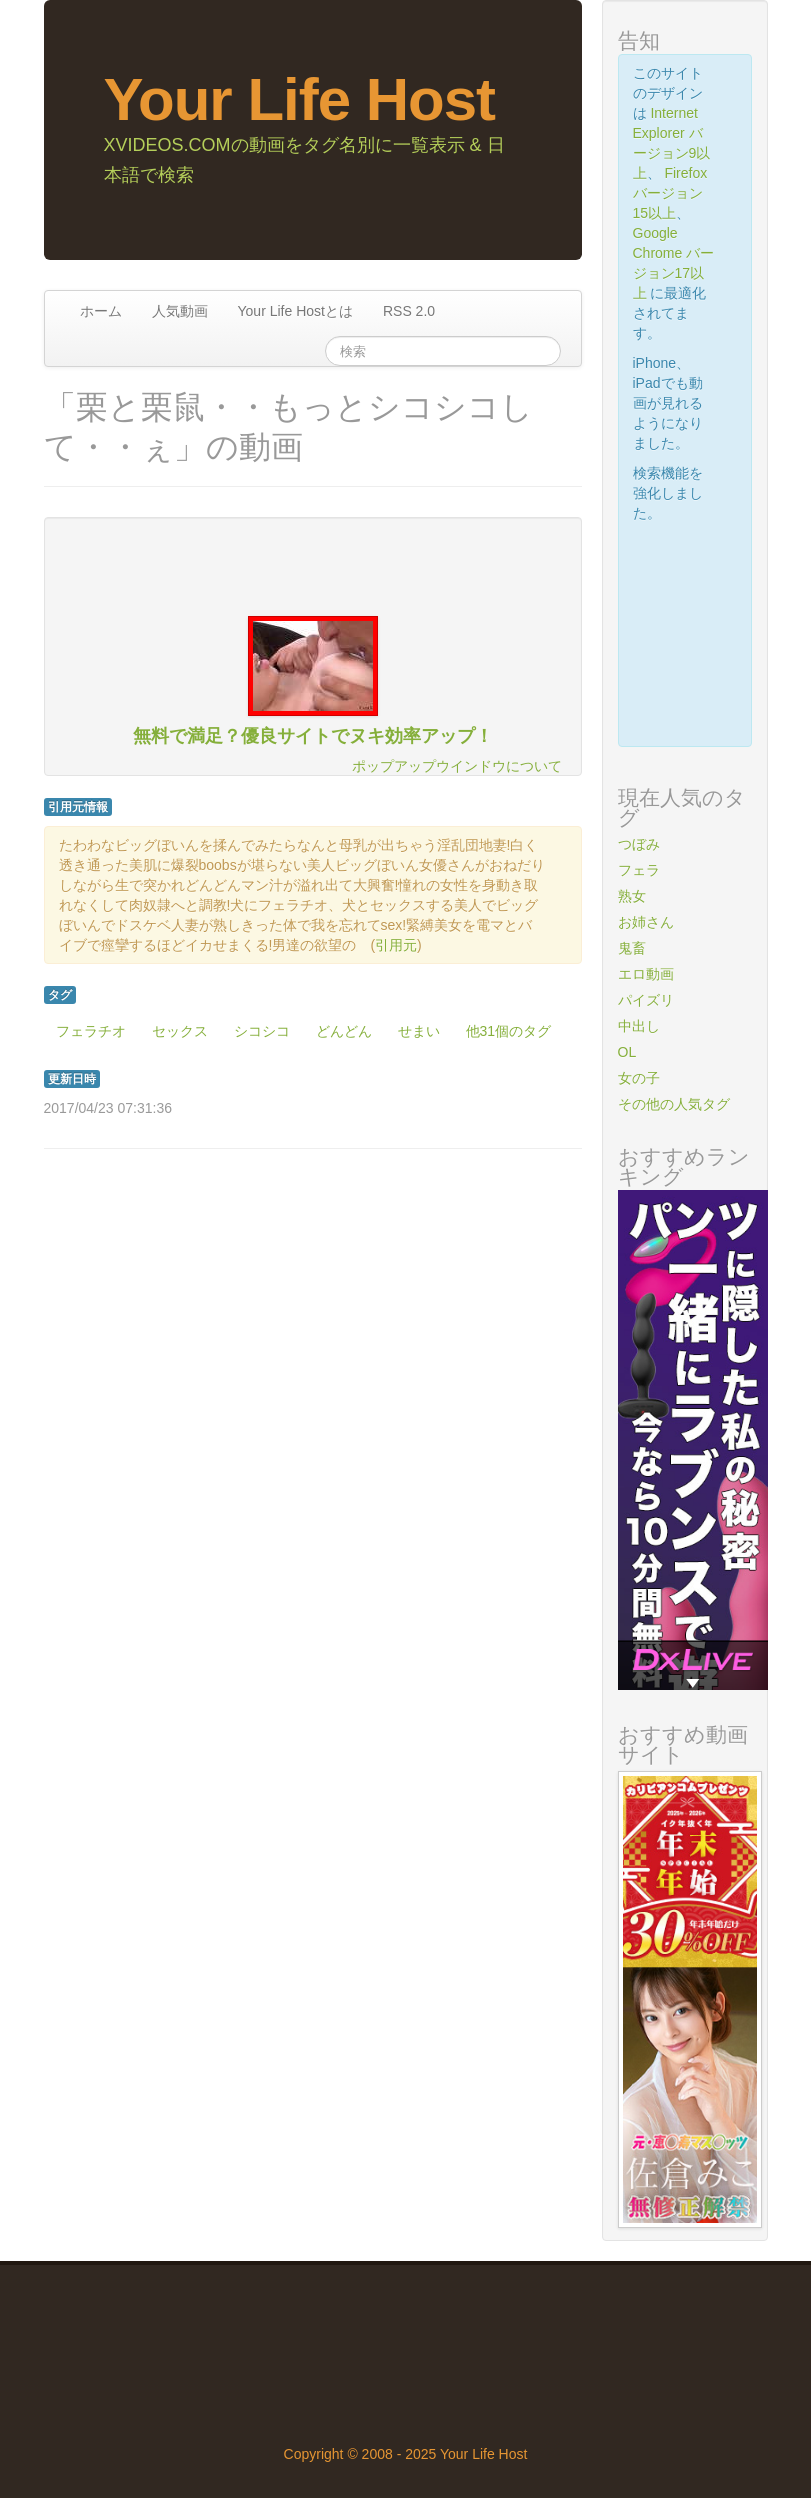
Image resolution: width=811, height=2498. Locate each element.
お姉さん (646, 922)
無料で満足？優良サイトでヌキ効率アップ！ (313, 736)
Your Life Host (300, 99)
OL (627, 1052)
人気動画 (180, 311)
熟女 (632, 896)
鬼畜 (632, 948)
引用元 (396, 945)
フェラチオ (91, 1031)
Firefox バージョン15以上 (670, 193)
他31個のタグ (509, 1031)
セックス (180, 1031)
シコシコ (262, 1031)
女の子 (639, 1078)
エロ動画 (646, 974)
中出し (639, 1026)
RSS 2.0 (409, 311)
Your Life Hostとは (295, 311)
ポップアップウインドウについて (457, 766)
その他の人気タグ (674, 1104)
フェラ (639, 870)
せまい (419, 1031)
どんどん (344, 1031)
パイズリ (646, 1000)
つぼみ (639, 844)
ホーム (101, 311)
